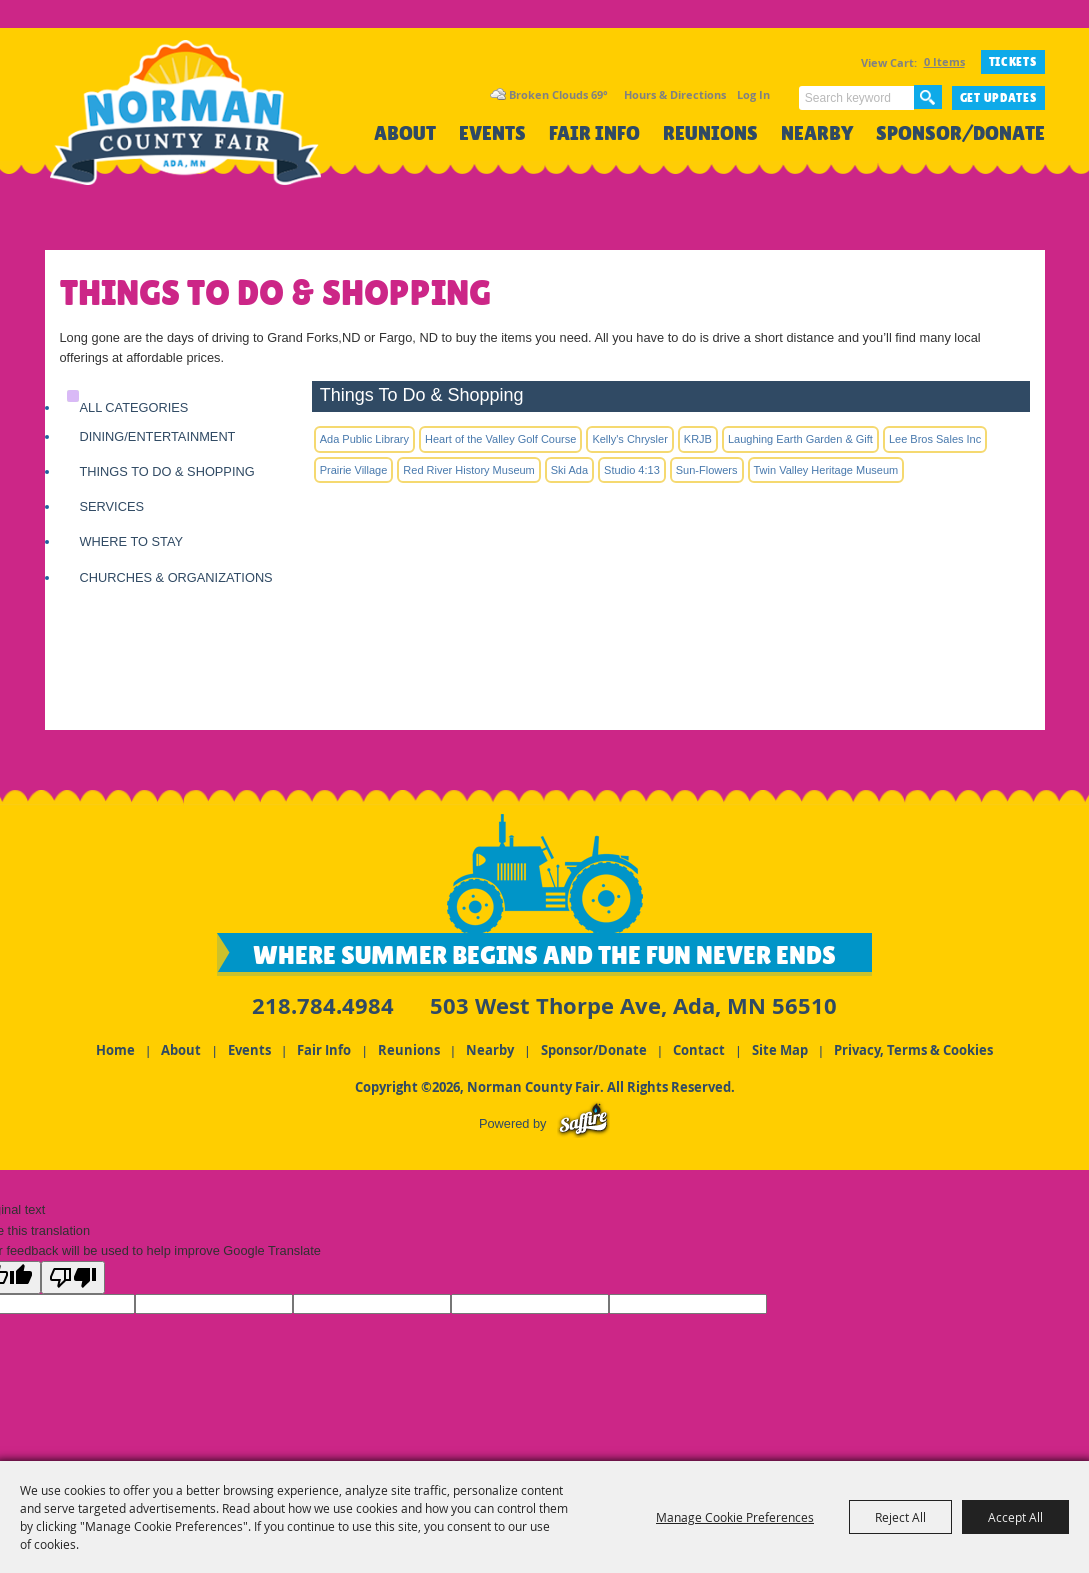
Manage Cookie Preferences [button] (735, 1517)
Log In (753, 94)
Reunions (710, 133)
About (405, 133)
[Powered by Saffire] (583, 1119)
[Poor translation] (73, 1277)
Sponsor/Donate (960, 133)
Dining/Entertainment (158, 436)
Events (492, 133)
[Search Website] (856, 98)
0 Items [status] (944, 61)
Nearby (817, 133)
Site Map (780, 1046)
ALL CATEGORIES (134, 407)
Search (928, 97)
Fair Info (594, 133)
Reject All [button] (900, 1517)
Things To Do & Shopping (167, 471)
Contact (699, 1046)
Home (115, 1046)
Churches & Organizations (176, 577)
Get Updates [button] (998, 98)
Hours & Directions (675, 94)
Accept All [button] (1015, 1517)
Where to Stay (132, 541)
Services (112, 506)
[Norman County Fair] (202, 135)
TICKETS (1013, 62)
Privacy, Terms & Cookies (913, 1046)
